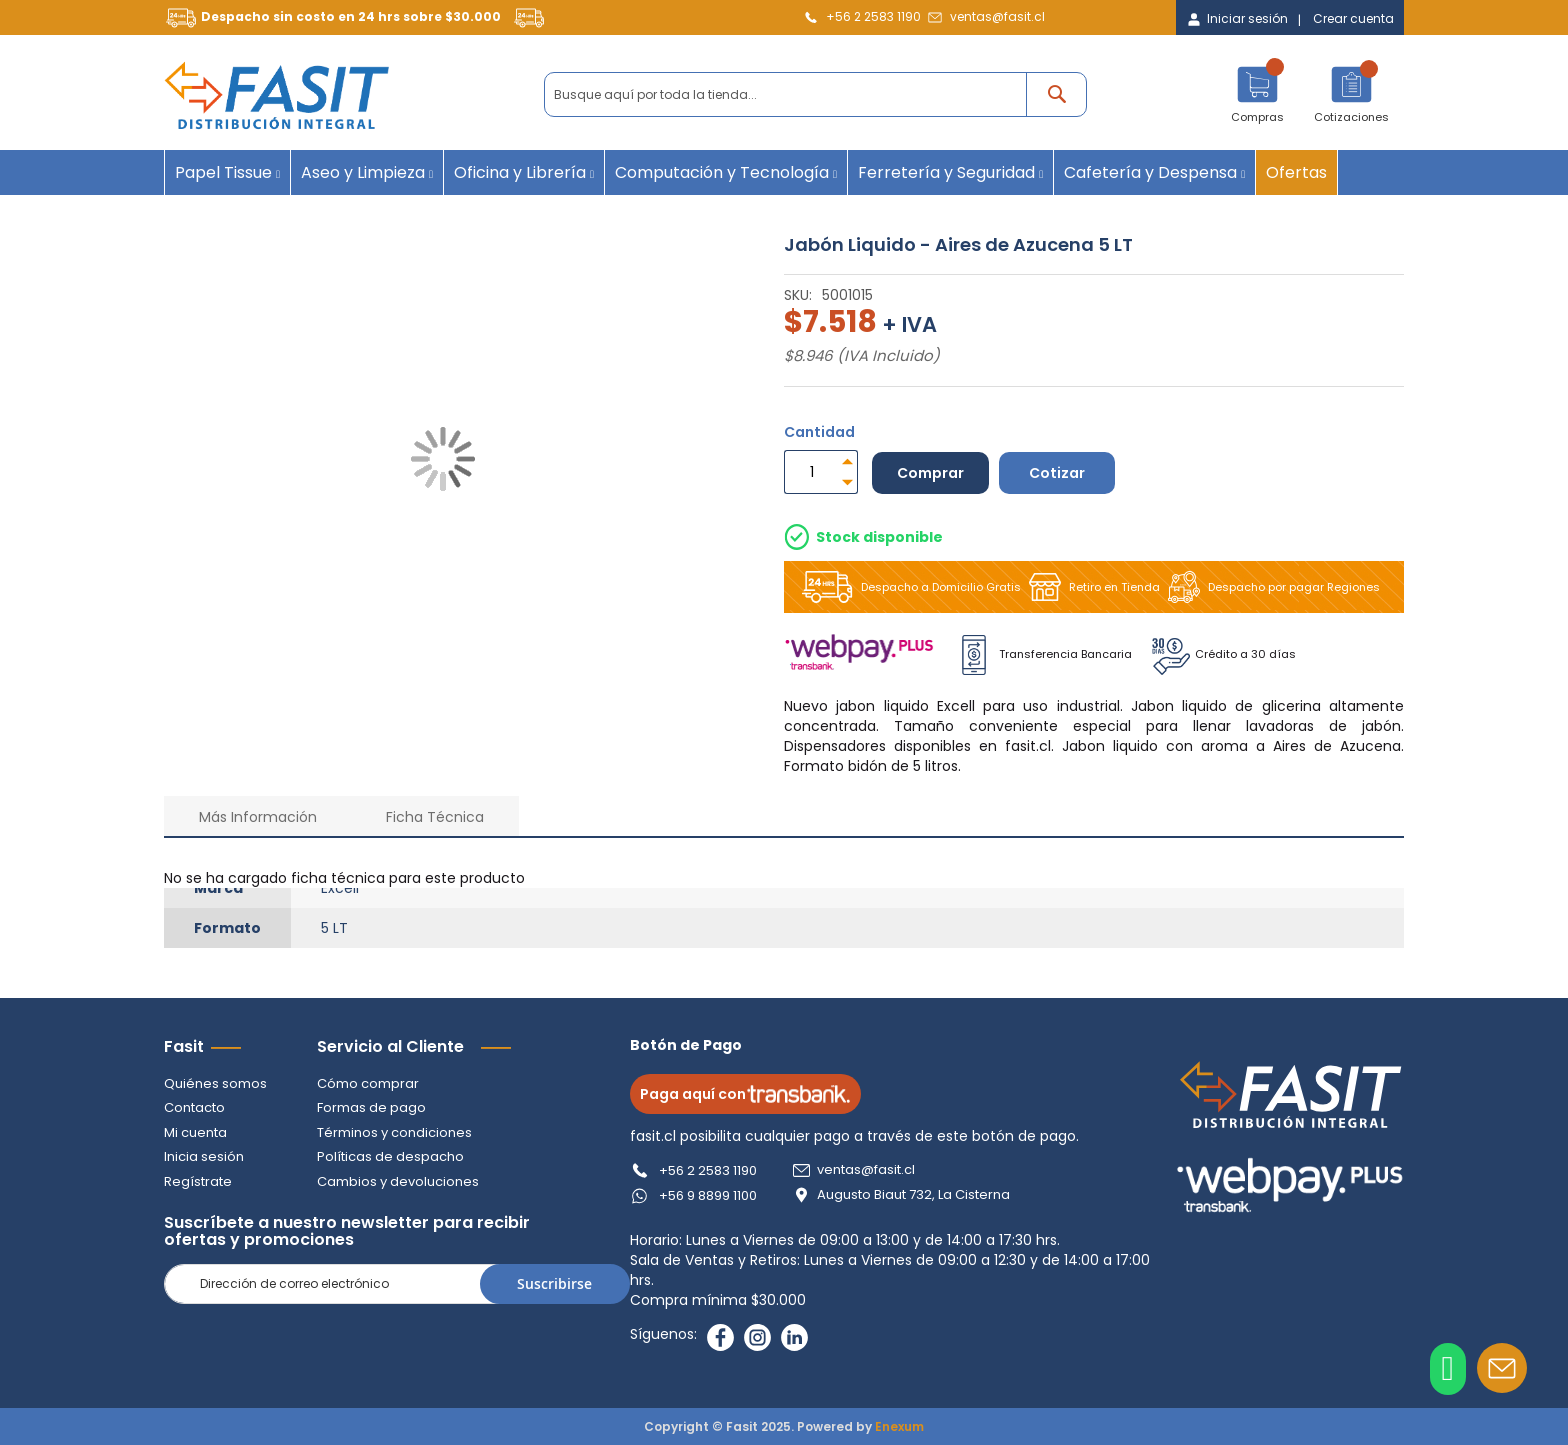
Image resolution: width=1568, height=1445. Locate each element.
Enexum (899, 1426)
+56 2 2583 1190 (873, 16)
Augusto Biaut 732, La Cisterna (913, 1195)
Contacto (194, 1107)
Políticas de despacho (390, 1156)
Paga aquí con (745, 1094)
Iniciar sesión (1247, 19)
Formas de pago (371, 1107)
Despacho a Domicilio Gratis (907, 587)
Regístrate (198, 1181)
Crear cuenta (1353, 19)
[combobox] (815, 94)
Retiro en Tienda (1090, 587)
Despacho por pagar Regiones (1270, 587)
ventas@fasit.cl (997, 16)
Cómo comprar (368, 1083)
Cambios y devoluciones (398, 1181)
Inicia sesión (204, 1156)
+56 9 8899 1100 (708, 1195)
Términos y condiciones (394, 1132)
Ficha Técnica (435, 817)
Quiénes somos (215, 1083)
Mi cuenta (195, 1132)
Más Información (258, 817)
